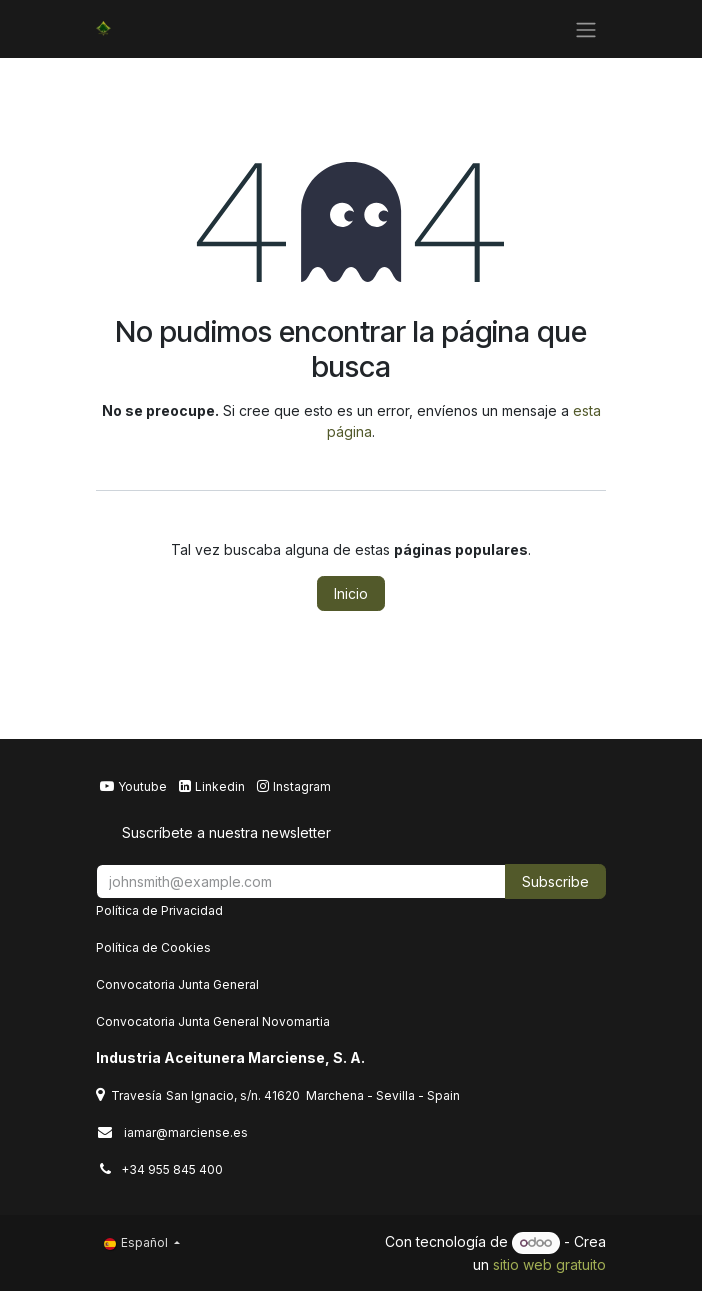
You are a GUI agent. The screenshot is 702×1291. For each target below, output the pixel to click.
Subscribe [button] (555, 881)
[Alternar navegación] (586, 29)
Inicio (351, 593)
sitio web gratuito (549, 1264)
